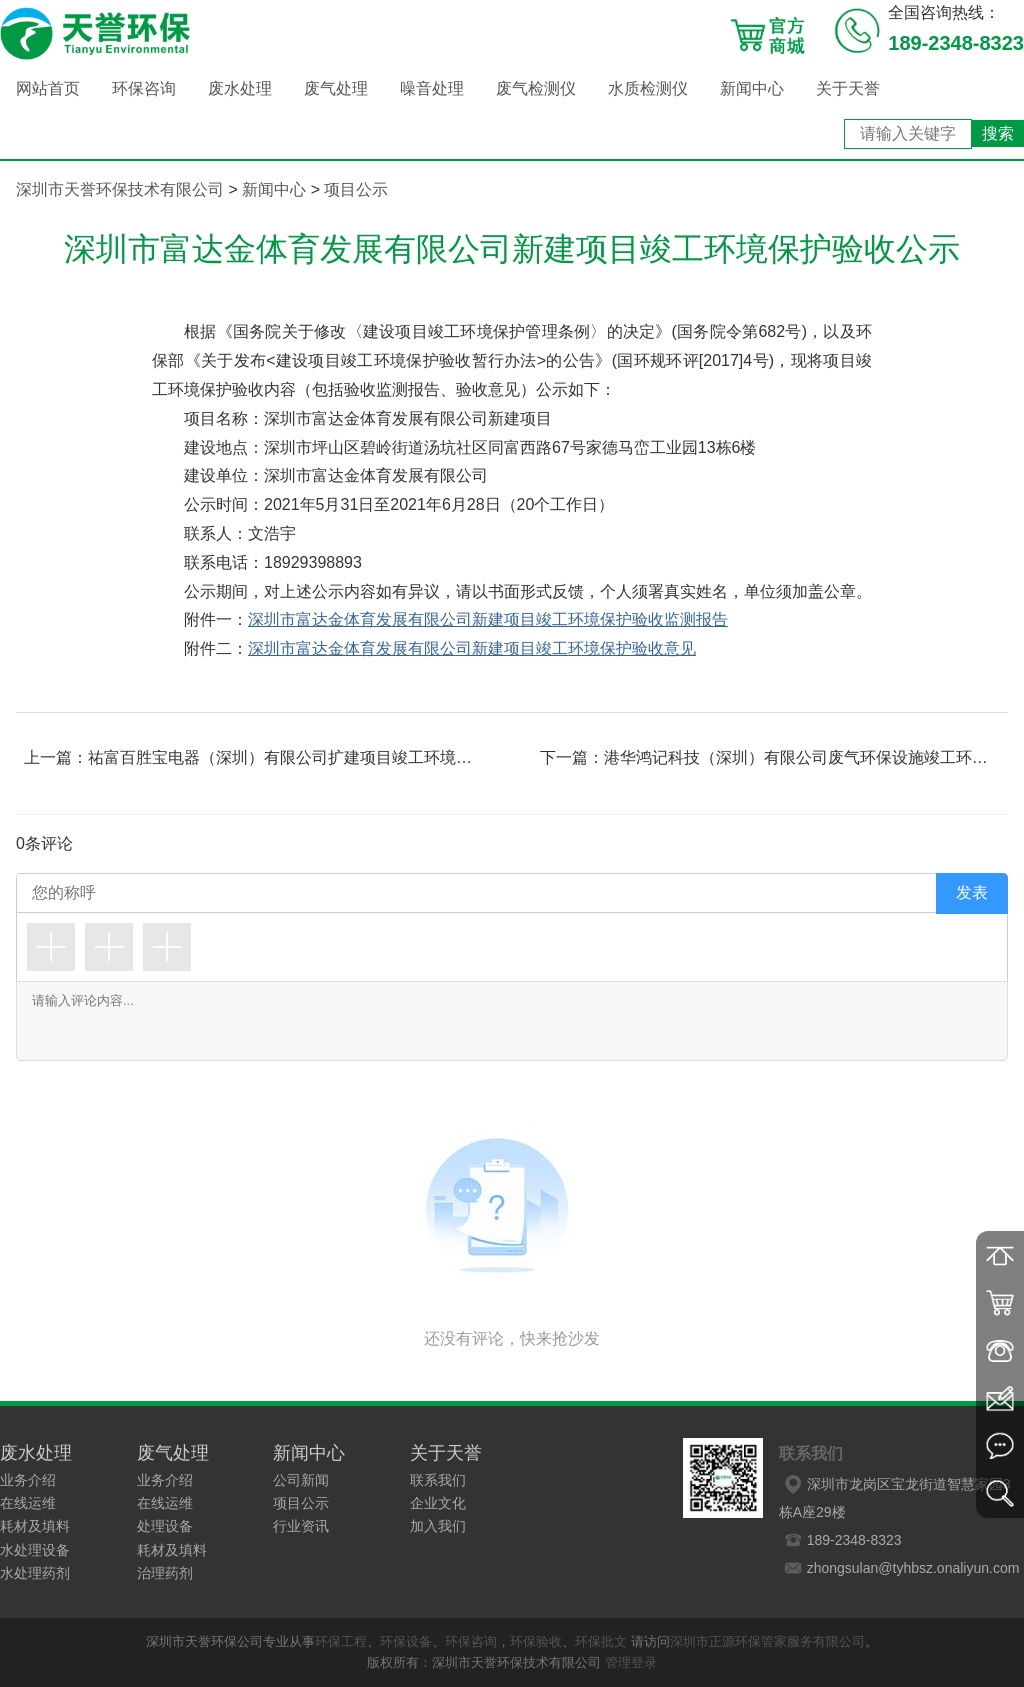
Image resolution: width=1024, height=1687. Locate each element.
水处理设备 (35, 1550)
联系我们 (438, 1480)
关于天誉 (848, 88)
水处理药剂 (35, 1573)
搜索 (998, 133)
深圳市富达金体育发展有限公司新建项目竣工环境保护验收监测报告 (488, 619)
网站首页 (48, 88)
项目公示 (356, 189)
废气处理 (336, 88)
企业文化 (438, 1503)
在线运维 (28, 1503)
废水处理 (240, 88)
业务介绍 (28, 1480)
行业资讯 (301, 1526)
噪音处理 (432, 88)
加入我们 (438, 1526)
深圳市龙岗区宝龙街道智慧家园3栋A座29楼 (895, 1495)
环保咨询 (144, 88)
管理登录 (631, 1662)
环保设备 (406, 1641)
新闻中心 (752, 88)
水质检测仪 (648, 88)
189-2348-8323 (840, 1540)
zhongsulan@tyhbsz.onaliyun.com (899, 1568)
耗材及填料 (35, 1526)
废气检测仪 (536, 88)
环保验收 (536, 1641)
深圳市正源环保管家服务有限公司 (767, 1641)
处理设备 (165, 1526)
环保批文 (601, 1641)
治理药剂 (165, 1573)
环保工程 (341, 1641)
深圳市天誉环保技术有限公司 (120, 189)
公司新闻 (301, 1480)
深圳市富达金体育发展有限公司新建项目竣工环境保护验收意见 (472, 648)
